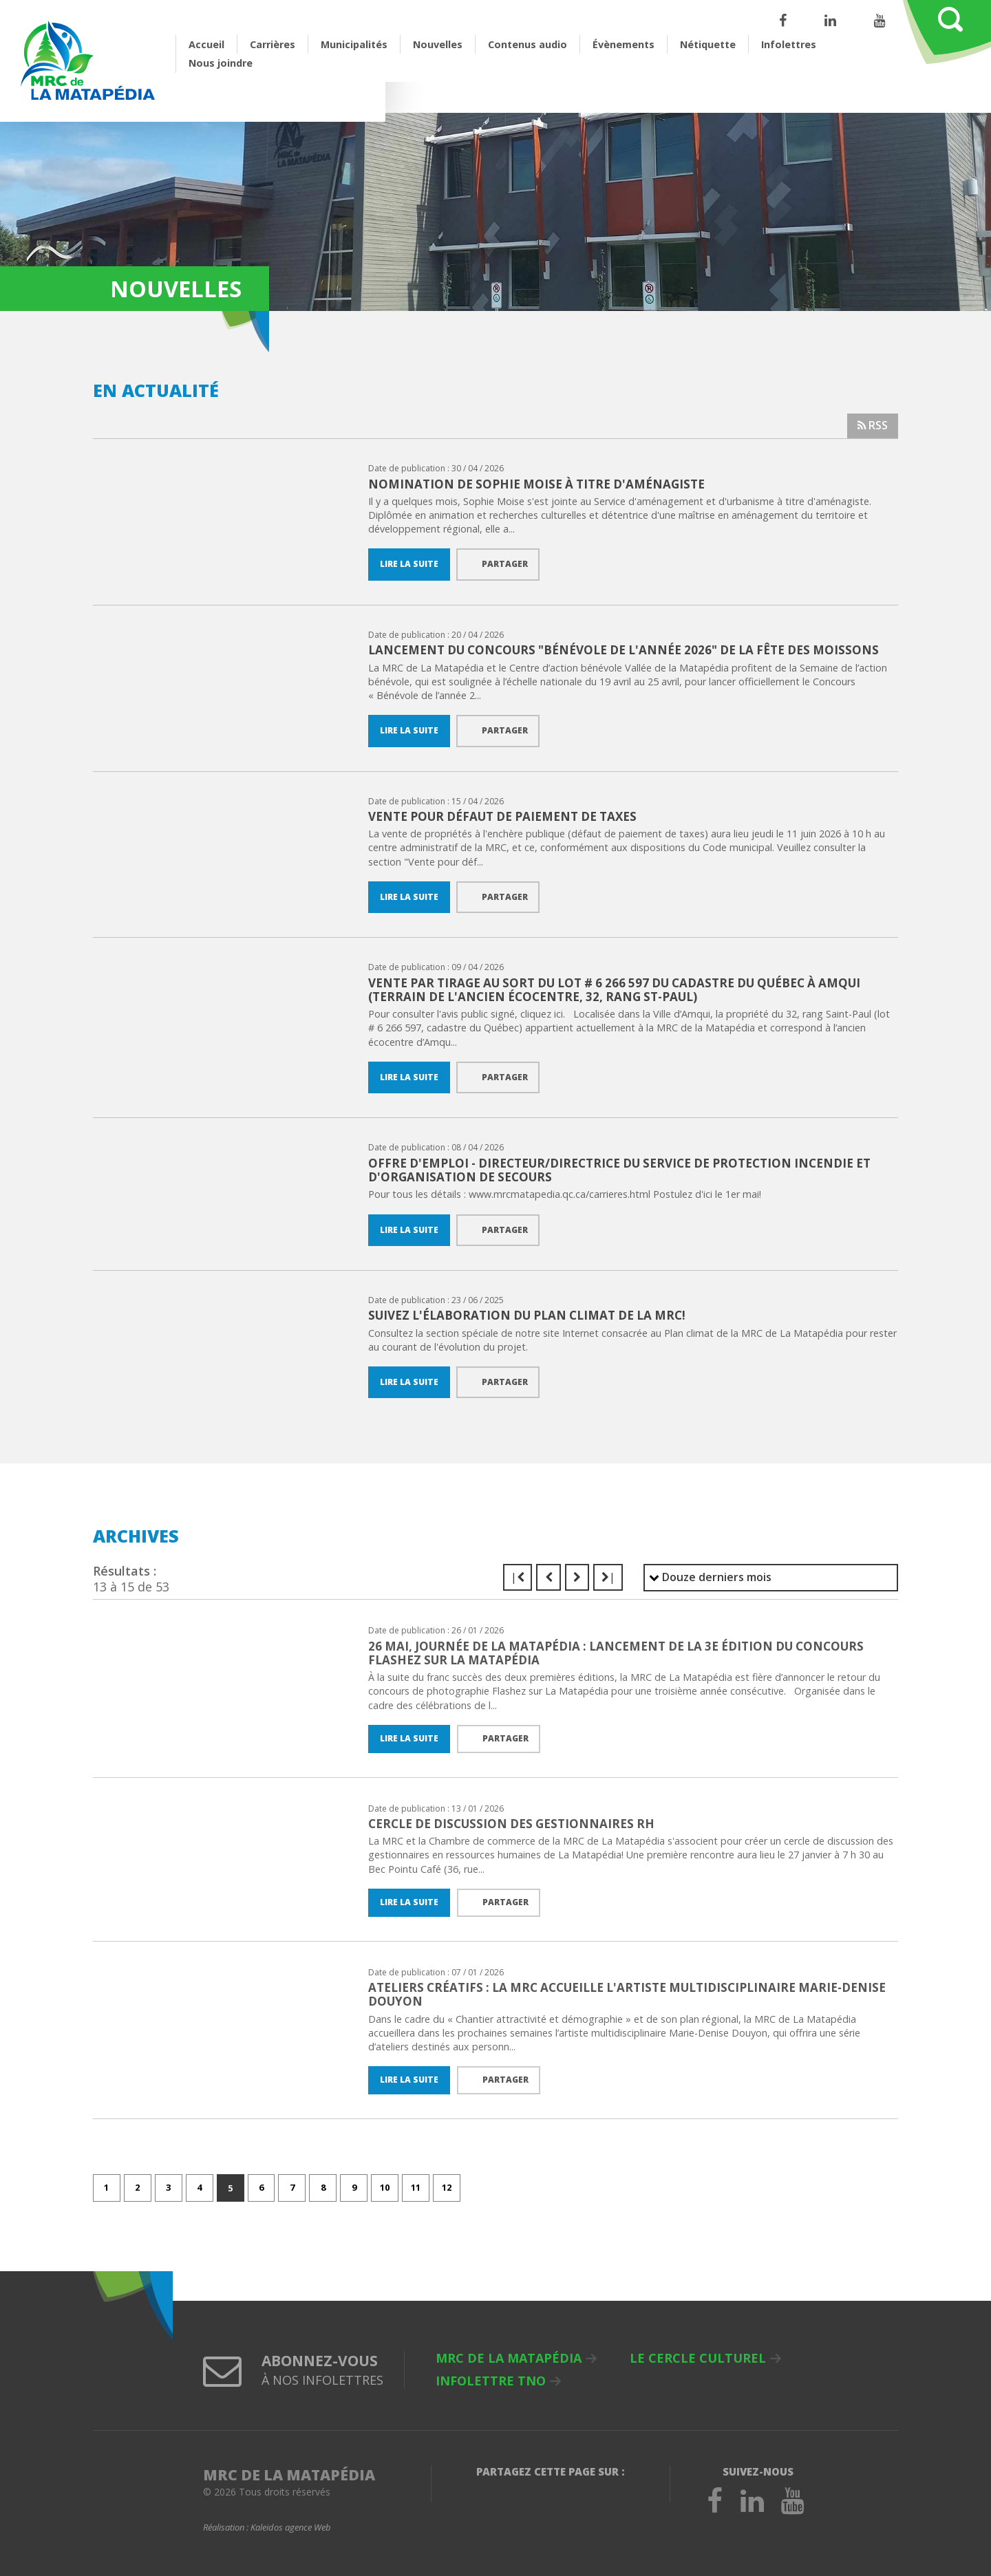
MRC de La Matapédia (509, 2358)
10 (385, 2188)
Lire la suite (409, 564)
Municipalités (354, 44)
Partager (505, 564)
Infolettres (788, 44)
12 (447, 2188)
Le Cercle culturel (698, 2358)
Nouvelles (437, 44)
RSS (872, 425)
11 (416, 2188)
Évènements (623, 44)
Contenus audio (527, 44)
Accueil (206, 44)
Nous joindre (221, 62)
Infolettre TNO (491, 2380)
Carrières (272, 44)
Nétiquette (708, 44)
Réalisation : (267, 2528)
